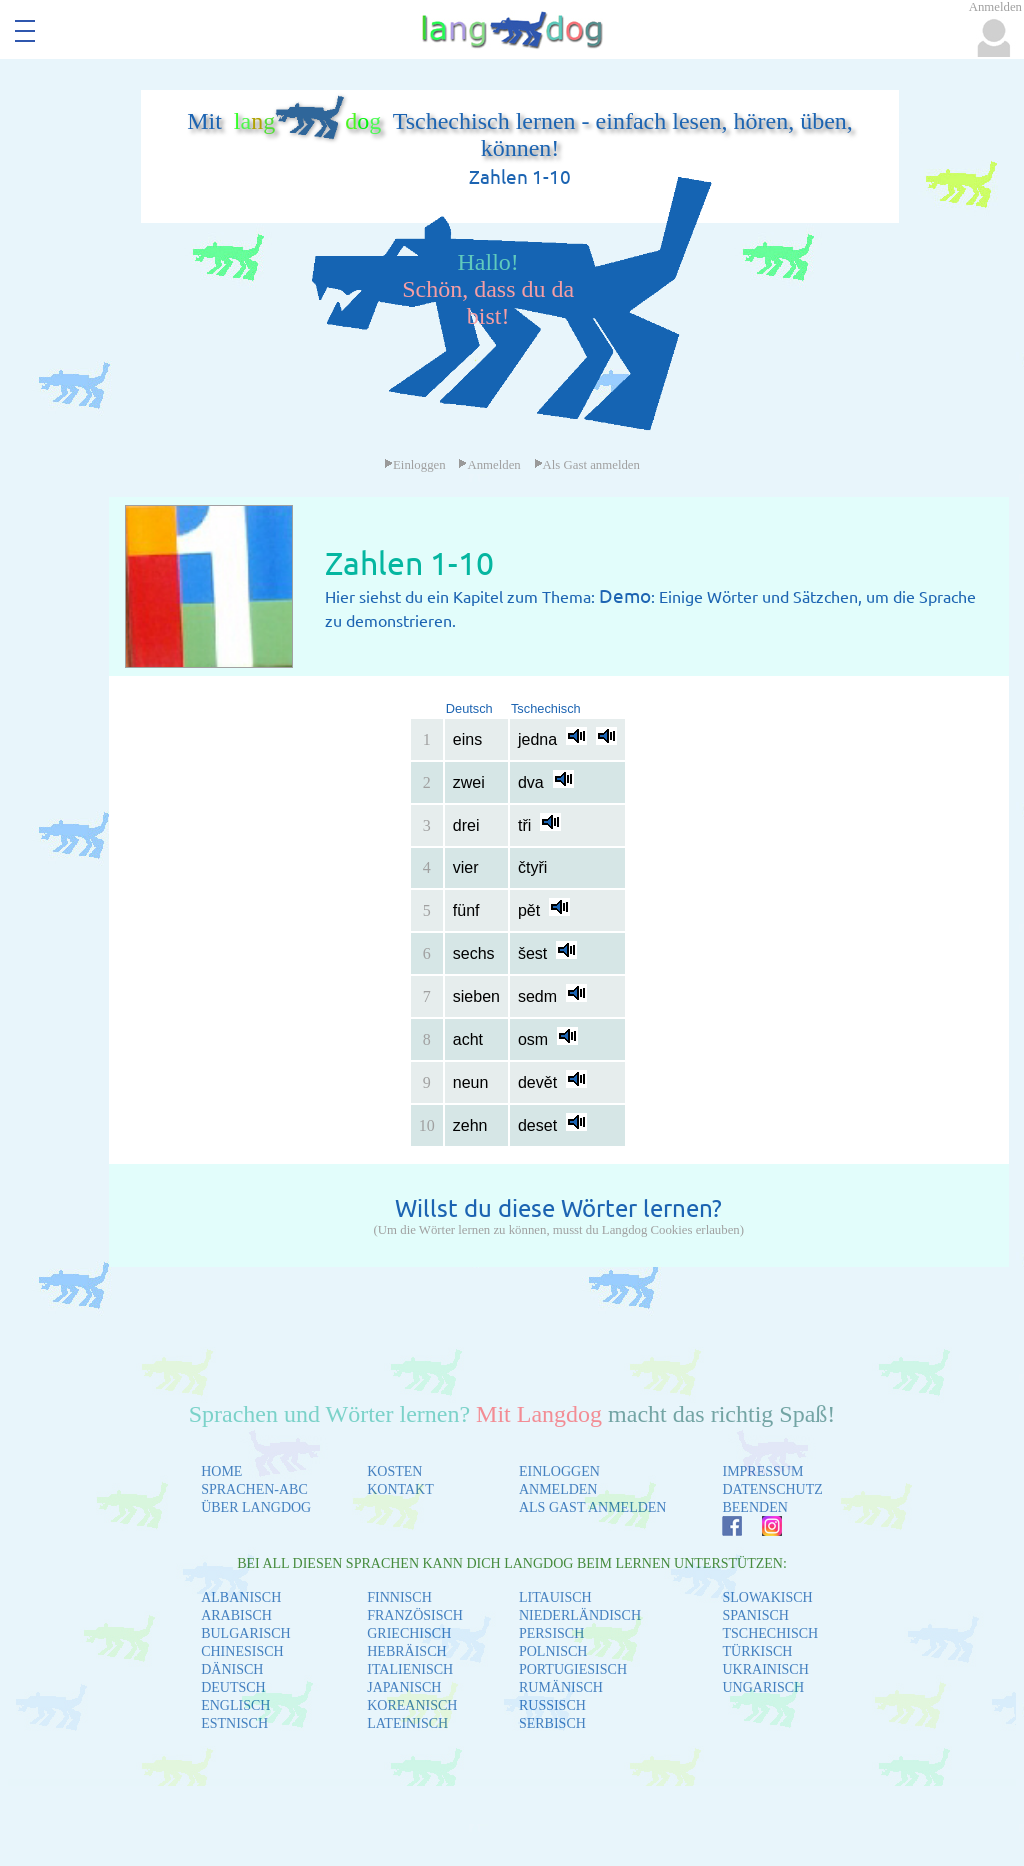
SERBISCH (552, 1723)
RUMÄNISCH (561, 1687)
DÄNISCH (232, 1669)
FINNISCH (399, 1597)
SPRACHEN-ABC (254, 1489)
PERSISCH (551, 1633)
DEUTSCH (233, 1687)
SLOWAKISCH (767, 1597)
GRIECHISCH (409, 1633)
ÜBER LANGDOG (256, 1507)
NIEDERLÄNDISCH (580, 1615)
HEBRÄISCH (406, 1651)
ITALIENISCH (410, 1669)
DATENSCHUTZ (772, 1489)
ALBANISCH (241, 1597)
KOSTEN (394, 1471)
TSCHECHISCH (770, 1633)
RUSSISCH (552, 1705)
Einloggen (415, 465)
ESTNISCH (234, 1723)
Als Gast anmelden (587, 465)
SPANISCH (755, 1615)
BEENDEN (754, 1507)
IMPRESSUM (762, 1471)
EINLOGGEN (559, 1471)
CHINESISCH (242, 1651)
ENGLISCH (235, 1705)
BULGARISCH (245, 1633)
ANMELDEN (558, 1489)
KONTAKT (400, 1489)
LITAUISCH (555, 1597)
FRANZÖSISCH (415, 1615)
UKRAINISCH (765, 1669)
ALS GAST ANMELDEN (593, 1507)
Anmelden (489, 465)
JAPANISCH (404, 1687)
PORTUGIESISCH (573, 1669)
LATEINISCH (407, 1723)
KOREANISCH (412, 1705)
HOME (221, 1471)
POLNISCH (553, 1651)
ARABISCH (236, 1615)
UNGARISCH (763, 1687)
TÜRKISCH (757, 1651)
